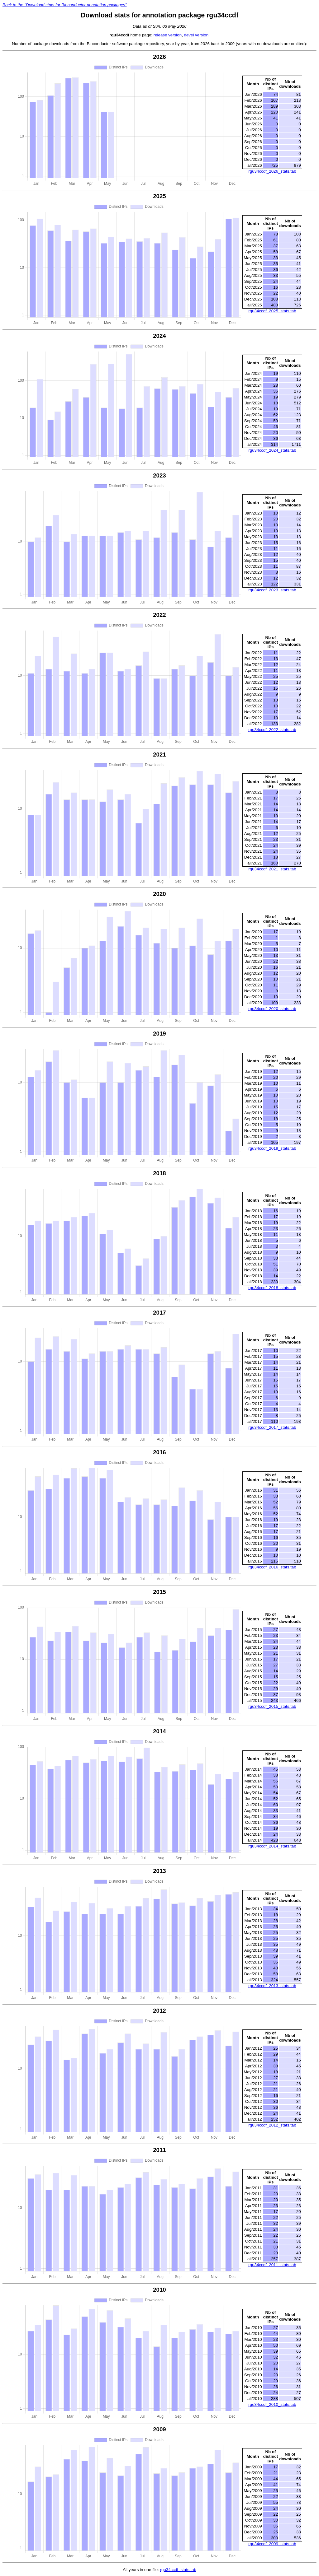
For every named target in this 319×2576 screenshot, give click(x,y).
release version (168, 35)
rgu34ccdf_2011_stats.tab (272, 2264)
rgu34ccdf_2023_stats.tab (272, 590)
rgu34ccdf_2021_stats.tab (272, 869)
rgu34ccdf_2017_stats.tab (272, 1427)
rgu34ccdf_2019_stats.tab (272, 1148)
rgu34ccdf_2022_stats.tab (272, 729)
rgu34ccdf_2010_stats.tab (272, 2404)
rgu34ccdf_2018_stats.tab (272, 1287)
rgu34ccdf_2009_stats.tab (272, 2543)
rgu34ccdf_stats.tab (178, 2569)
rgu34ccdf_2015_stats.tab (272, 1706)
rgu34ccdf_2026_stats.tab (272, 171)
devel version (196, 35)
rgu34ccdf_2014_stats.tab (272, 1846)
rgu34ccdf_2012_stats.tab (272, 2125)
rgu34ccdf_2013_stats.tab (272, 1985)
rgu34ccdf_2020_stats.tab (272, 1008)
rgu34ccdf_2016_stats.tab (272, 1567)
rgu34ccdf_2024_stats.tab (272, 450)
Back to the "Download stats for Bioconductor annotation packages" (64, 4)
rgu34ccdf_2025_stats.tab (272, 311)
